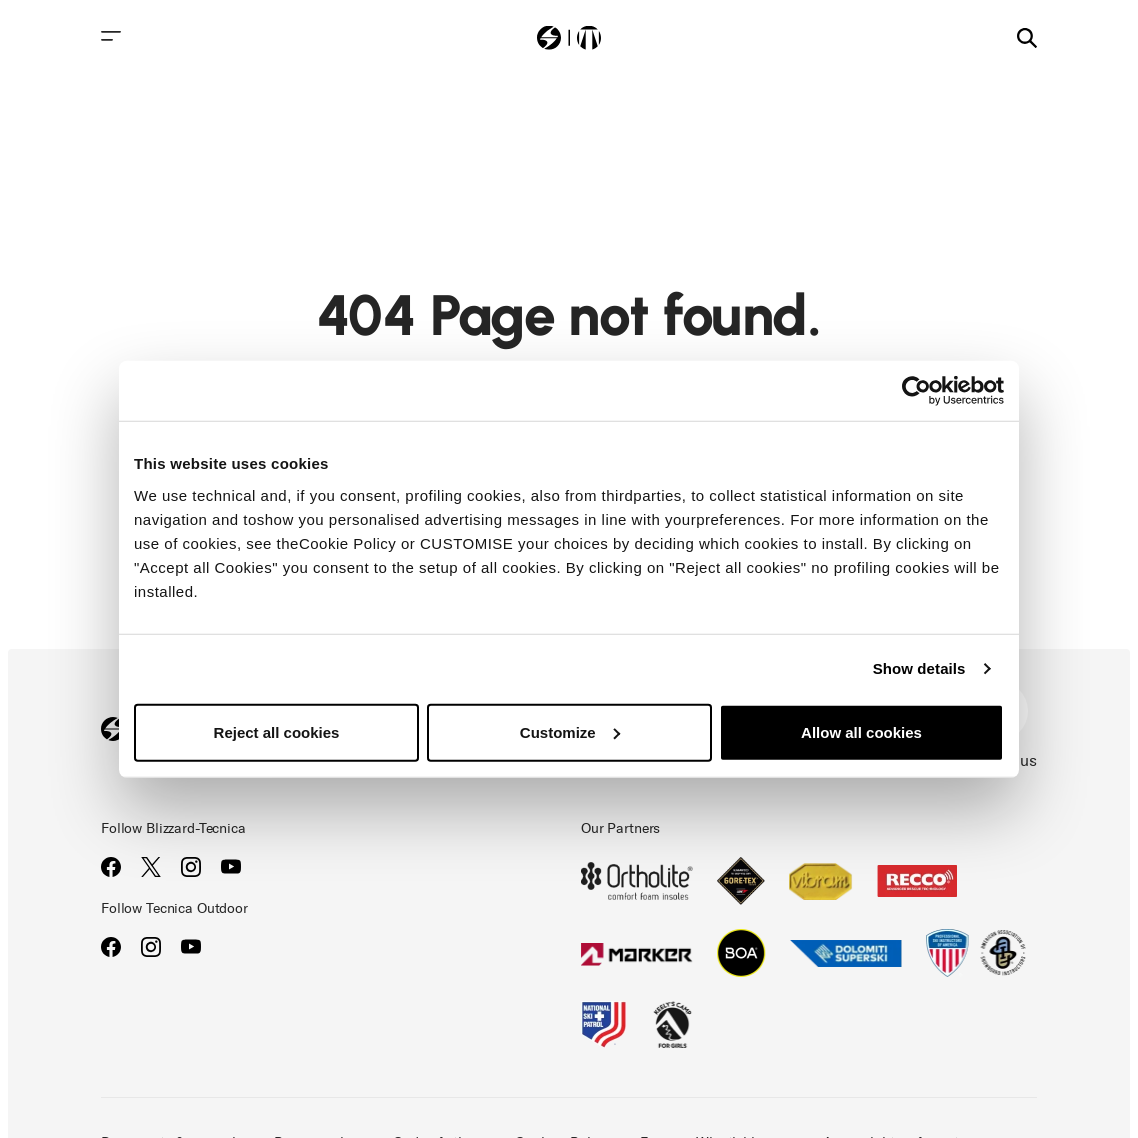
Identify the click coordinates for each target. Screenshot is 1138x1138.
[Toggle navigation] (111, 36)
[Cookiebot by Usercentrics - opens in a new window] (916, 391)
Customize (570, 731)
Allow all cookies (861, 731)
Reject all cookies (277, 731)
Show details (919, 668)
